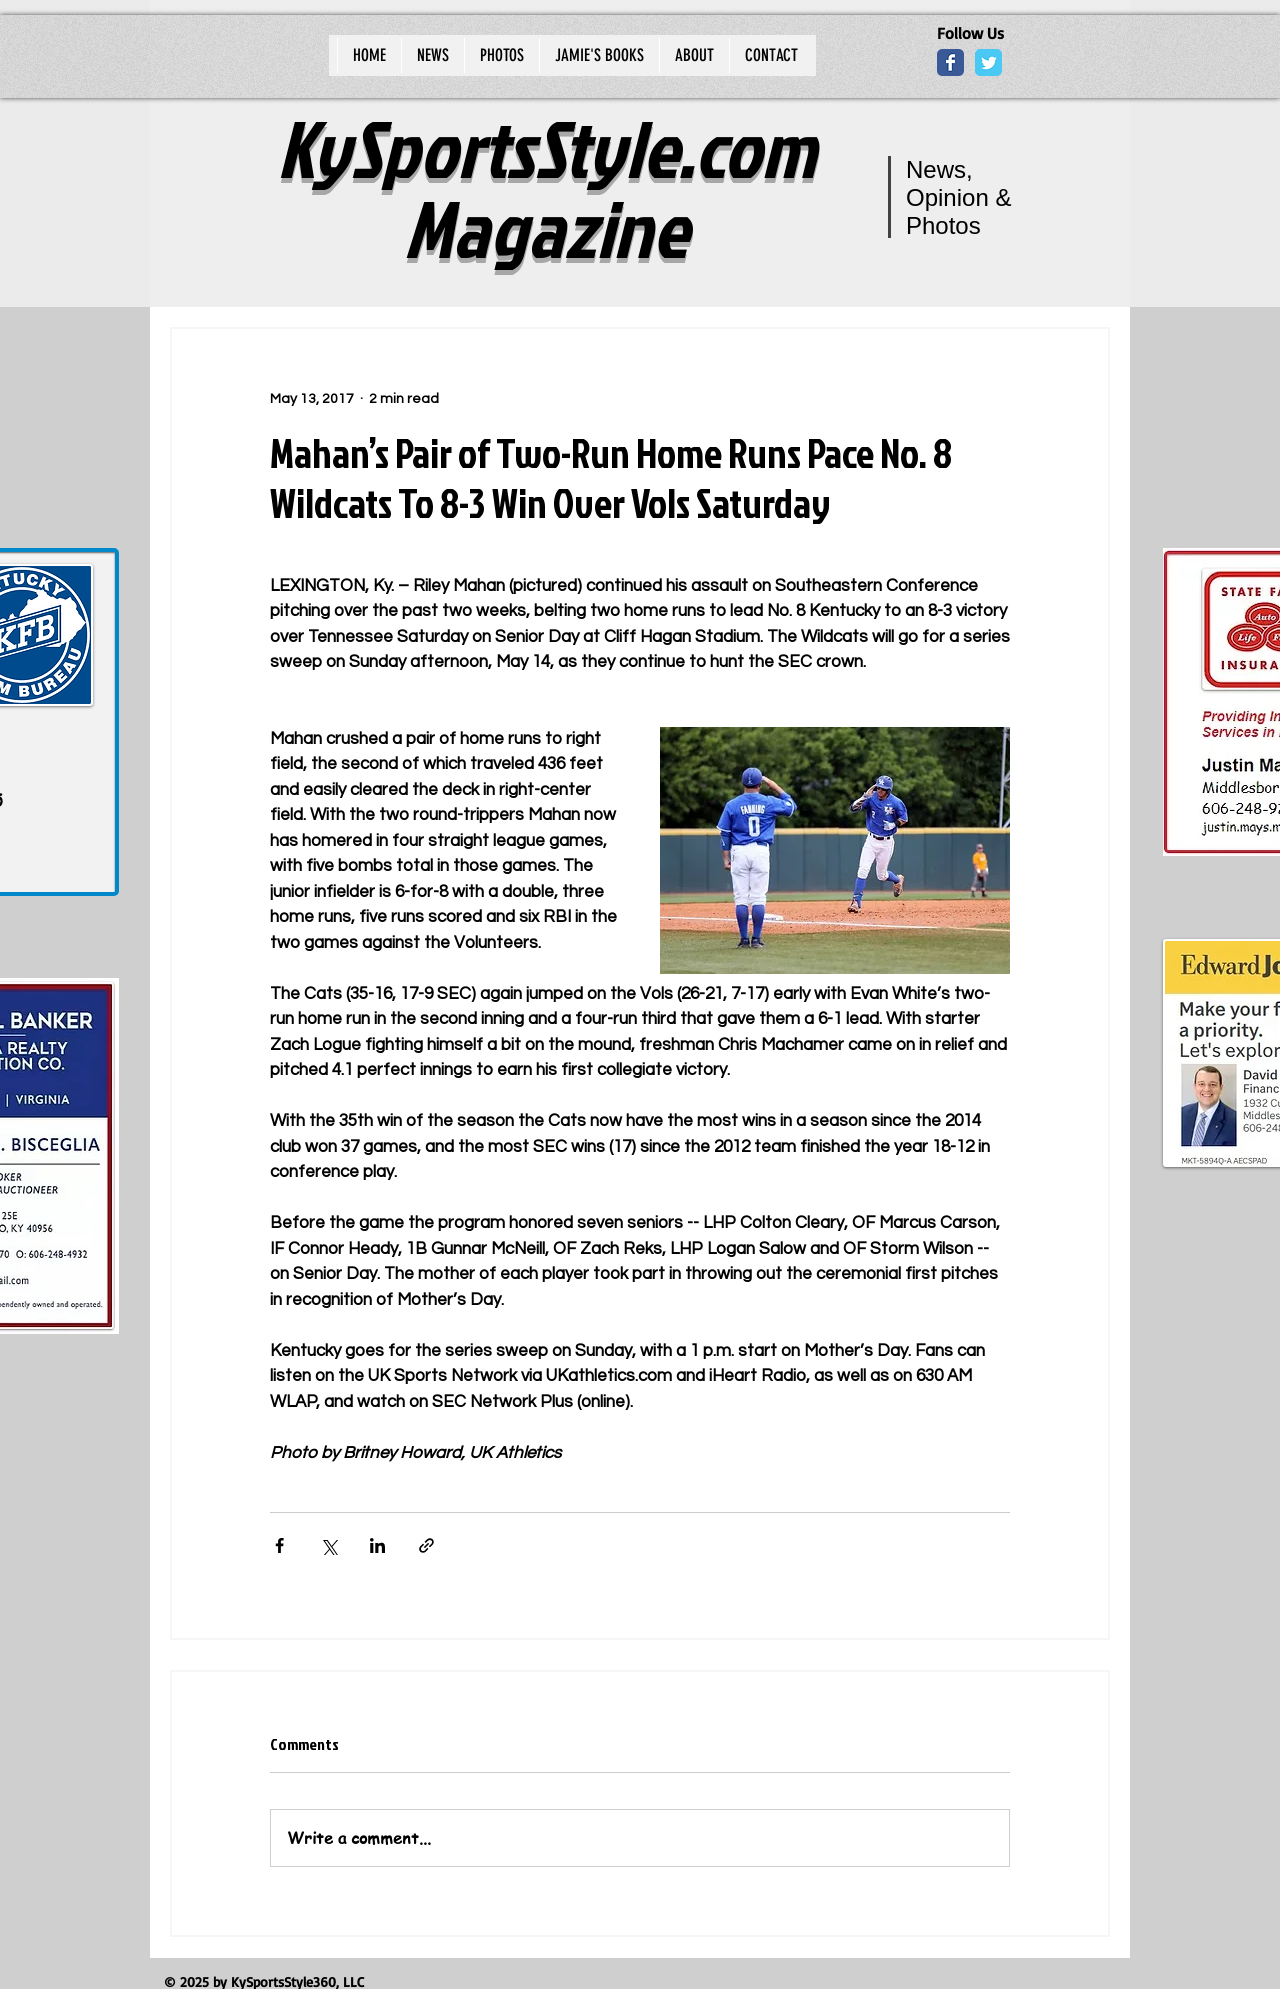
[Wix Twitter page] (988, 62)
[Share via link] (426, 1545)
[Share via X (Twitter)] (328, 1545)
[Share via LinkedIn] (377, 1545)
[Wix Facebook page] (950, 62)
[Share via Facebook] (279, 1545)
